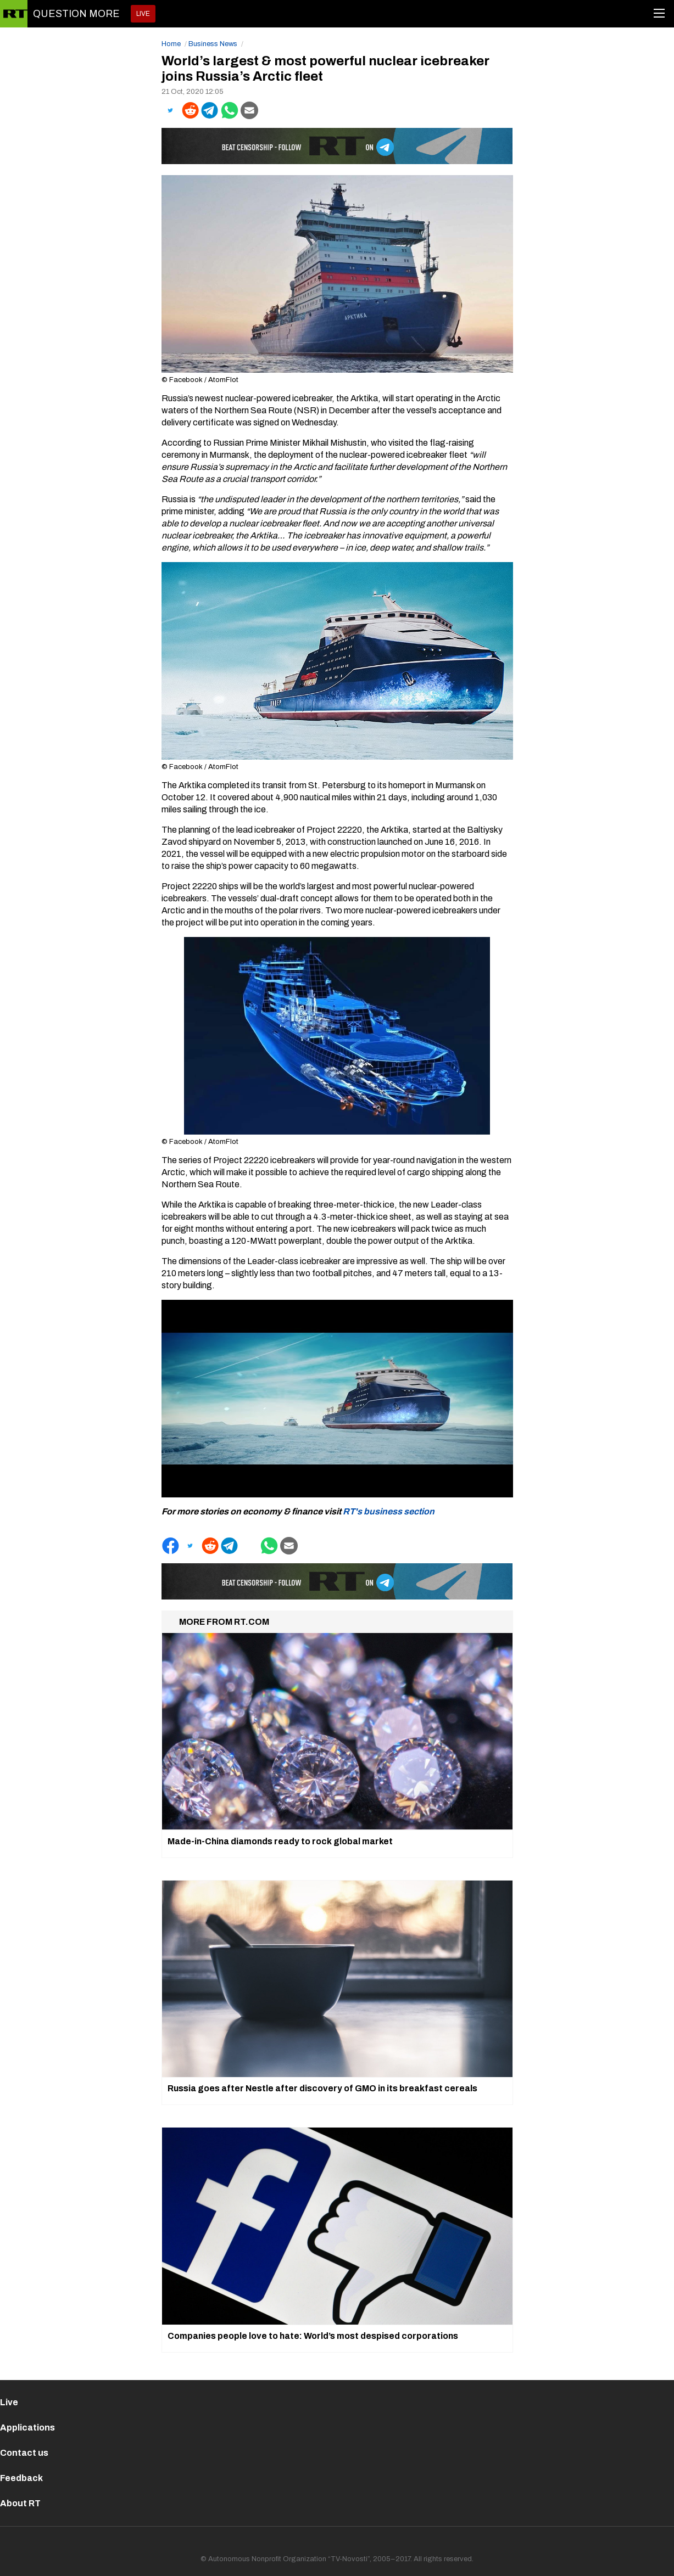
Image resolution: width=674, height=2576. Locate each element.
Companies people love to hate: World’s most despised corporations (313, 2336)
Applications (27, 2427)
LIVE (143, 14)
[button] (170, 110)
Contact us (24, 2452)
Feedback (21, 2478)
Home (171, 44)
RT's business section (389, 1511)
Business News (212, 44)
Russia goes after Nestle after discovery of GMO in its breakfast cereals (322, 2088)
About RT (20, 2503)
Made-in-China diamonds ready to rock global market (280, 1841)
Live (9, 2402)
